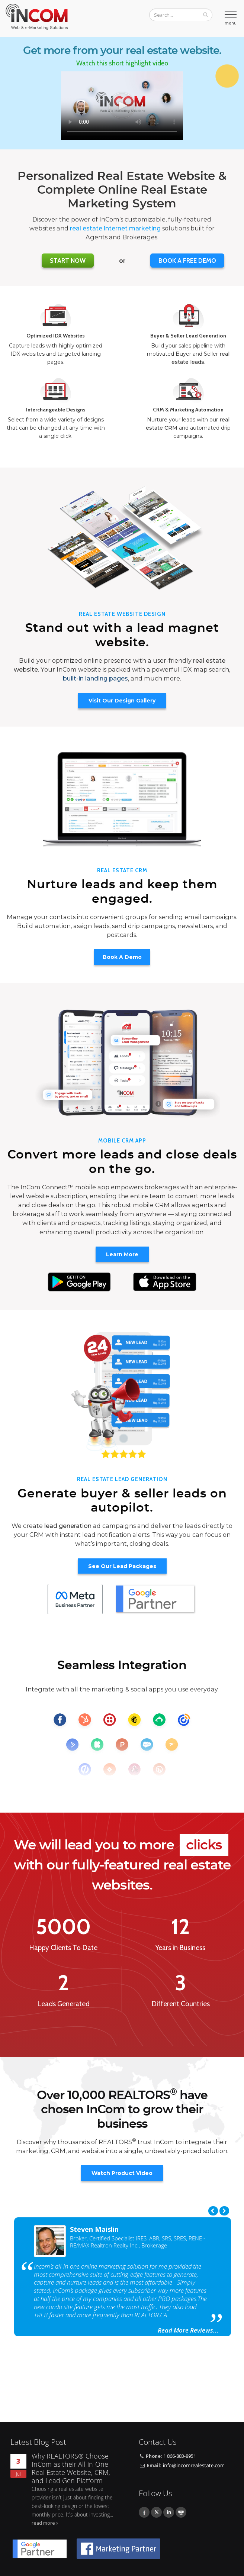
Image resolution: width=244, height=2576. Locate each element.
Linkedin (168, 2512)
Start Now (68, 260)
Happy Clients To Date (63, 1948)
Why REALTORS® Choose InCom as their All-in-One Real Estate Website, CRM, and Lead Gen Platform (71, 2468)
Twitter (156, 2512)
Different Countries (180, 2004)
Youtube (181, 2512)
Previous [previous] (213, 2210)
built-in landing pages (95, 678)
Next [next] (224, 2210)
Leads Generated (63, 2004)
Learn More (122, 1254)
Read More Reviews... (188, 2330)
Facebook (144, 2512)
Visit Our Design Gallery (122, 700)
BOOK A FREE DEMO (187, 260)
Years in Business (180, 1948)
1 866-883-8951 (179, 2456)
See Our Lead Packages (122, 1566)
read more (43, 2523)
